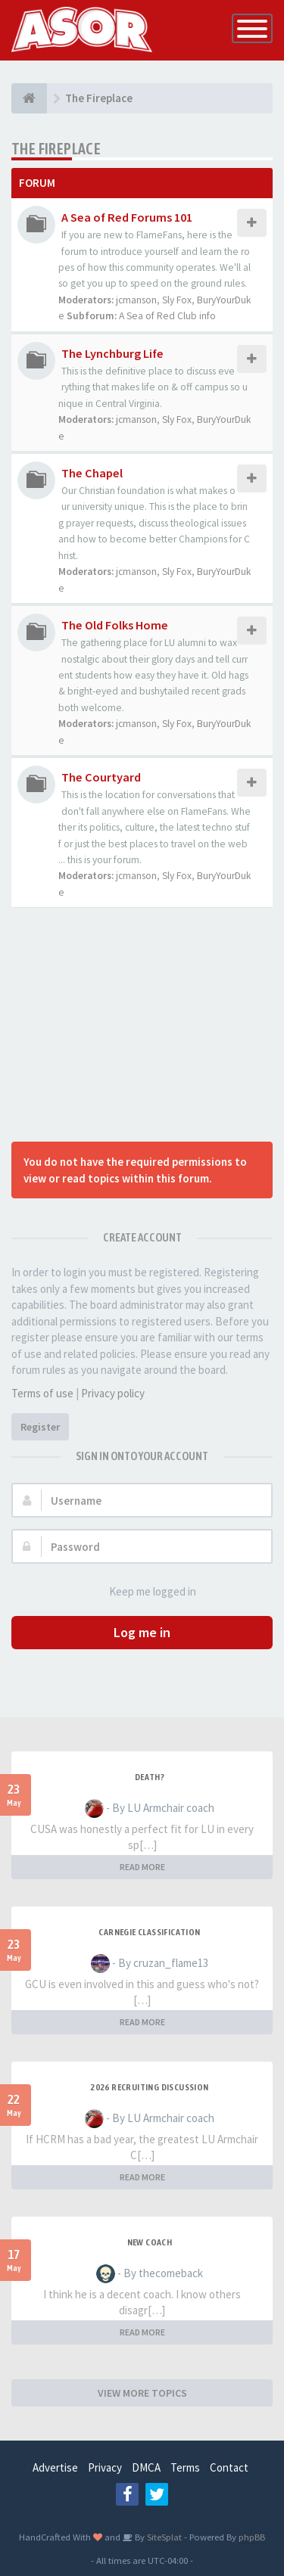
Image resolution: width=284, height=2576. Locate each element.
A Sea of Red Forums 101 (126, 217)
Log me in (142, 1632)
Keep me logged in (144, 1592)
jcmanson (136, 300)
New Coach (150, 2242)
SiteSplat (163, 2537)
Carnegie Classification (149, 1932)
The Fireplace (56, 148)
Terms (185, 2467)
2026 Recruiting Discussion (149, 2087)
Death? (149, 1777)
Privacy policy (113, 1393)
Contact (229, 2467)
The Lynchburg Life (112, 353)
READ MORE (142, 1866)
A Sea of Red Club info (167, 315)
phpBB (252, 2537)
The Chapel (92, 472)
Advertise (55, 2467)
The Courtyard (101, 777)
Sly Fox (177, 300)
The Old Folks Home (114, 624)
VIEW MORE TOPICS (142, 2393)
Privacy (105, 2467)
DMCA (146, 2467)
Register (40, 1427)
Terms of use (42, 1393)
